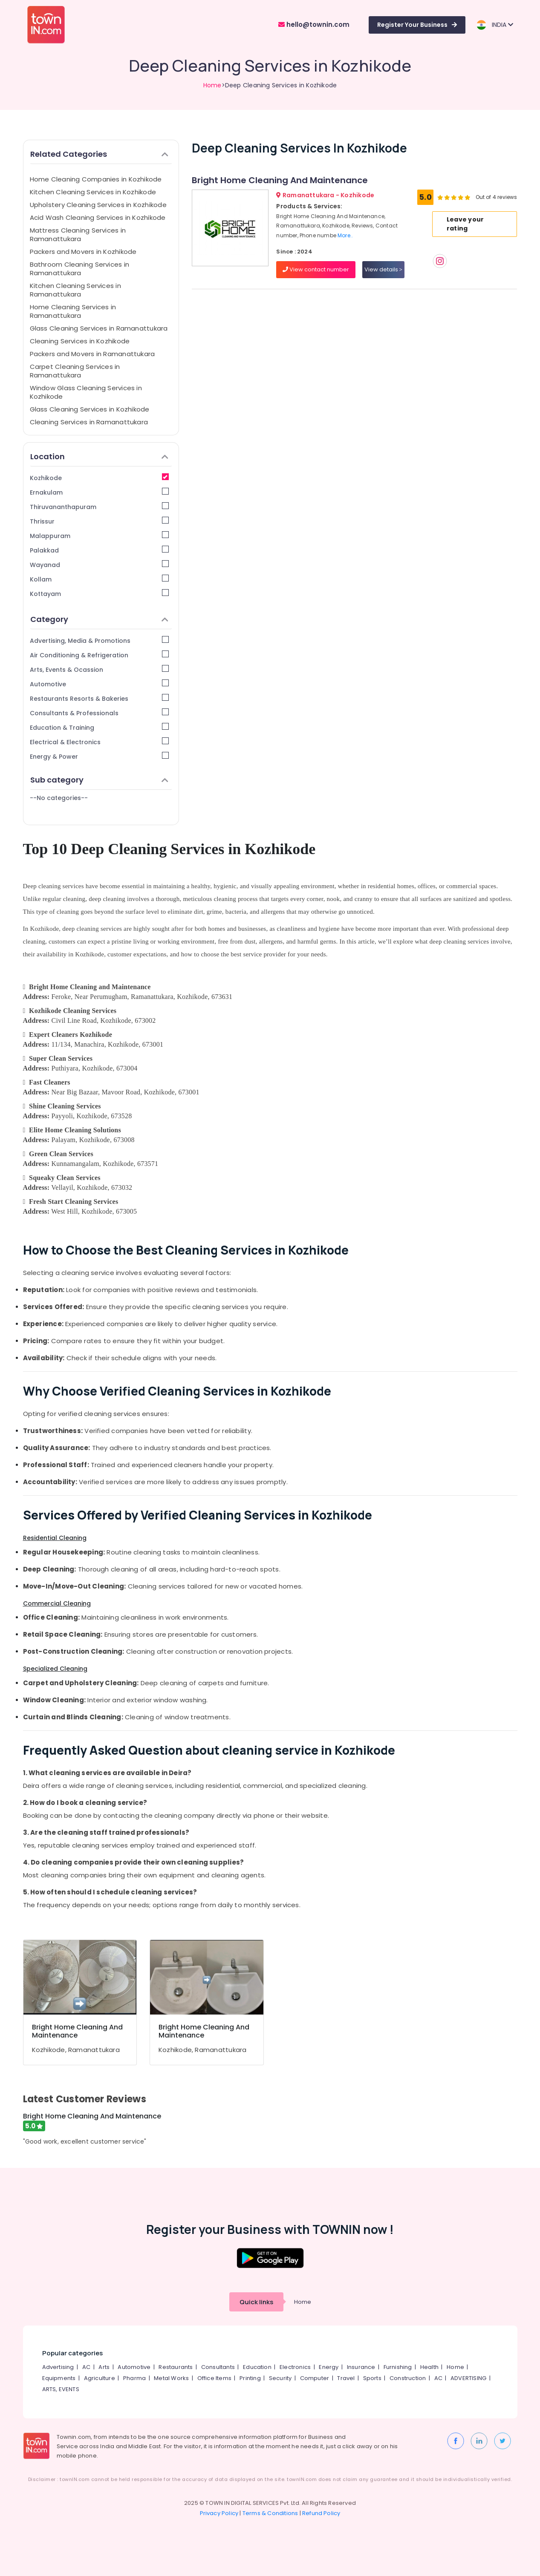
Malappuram (99, 535)
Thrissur (99, 521)
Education (257, 2367)
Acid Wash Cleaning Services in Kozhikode (98, 217)
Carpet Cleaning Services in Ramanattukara (75, 371)
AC (86, 2367)
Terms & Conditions (270, 2513)
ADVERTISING (468, 2378)
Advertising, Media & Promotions (99, 640)
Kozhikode (99, 477)
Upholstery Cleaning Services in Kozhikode (98, 204)
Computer (314, 2378)
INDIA (494, 25)
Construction (408, 2378)
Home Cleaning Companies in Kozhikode (96, 179)
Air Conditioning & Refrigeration (99, 654)
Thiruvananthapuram (99, 506)
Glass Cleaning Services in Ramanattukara (99, 328)
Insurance (361, 2367)
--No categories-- (59, 798)
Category (99, 619)
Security (280, 2378)
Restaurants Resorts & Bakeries (99, 698)
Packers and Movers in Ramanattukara (92, 353)
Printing (250, 2378)
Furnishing (398, 2367)
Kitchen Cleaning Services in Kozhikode (93, 191)
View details (383, 269)
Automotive (99, 683)
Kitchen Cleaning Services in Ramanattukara (75, 290)
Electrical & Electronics (99, 741)
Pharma (134, 2378)
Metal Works (171, 2378)
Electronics (295, 2367)
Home (212, 85)
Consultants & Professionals (99, 712)
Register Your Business (417, 24)
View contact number (316, 269)
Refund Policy (321, 2513)
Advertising (58, 2367)
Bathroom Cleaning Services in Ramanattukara (80, 268)
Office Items (214, 2378)
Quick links (256, 2301)
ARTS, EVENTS (60, 2389)
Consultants (218, 2367)
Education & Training (99, 727)
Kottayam (99, 593)
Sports (372, 2378)
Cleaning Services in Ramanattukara (89, 421)
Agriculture (99, 2378)
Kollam (99, 579)
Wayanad (99, 564)
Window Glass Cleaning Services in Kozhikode (86, 392)
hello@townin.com (313, 24)
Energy (328, 2367)
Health (429, 2367)
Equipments (59, 2378)
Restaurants (176, 2367)
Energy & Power (99, 756)
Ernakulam (99, 492)
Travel (346, 2378)
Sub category (99, 779)
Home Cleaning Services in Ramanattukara (73, 311)
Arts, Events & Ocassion (99, 669)
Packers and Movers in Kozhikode (83, 251)
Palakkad (99, 550)
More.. (345, 235)
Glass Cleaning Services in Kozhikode (90, 409)
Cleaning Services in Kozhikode (80, 341)
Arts (104, 2367)
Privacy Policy (219, 2513)
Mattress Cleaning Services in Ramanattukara (78, 234)
